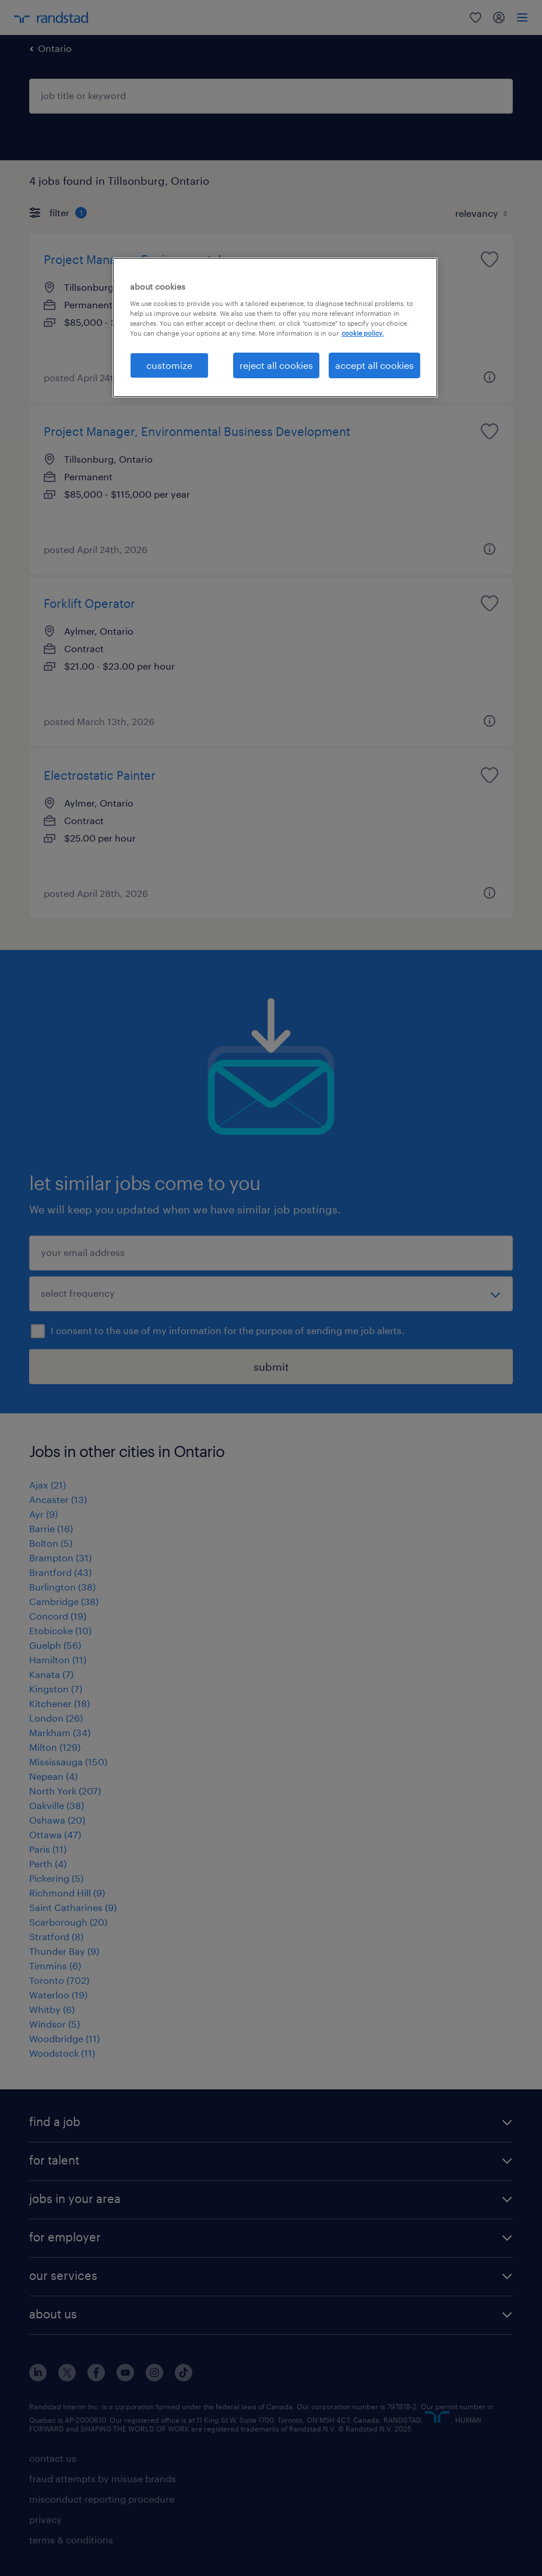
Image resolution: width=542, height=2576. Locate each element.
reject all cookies (276, 365)
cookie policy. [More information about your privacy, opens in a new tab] (362, 333)
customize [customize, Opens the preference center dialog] (169, 365)
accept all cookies (374, 365)
